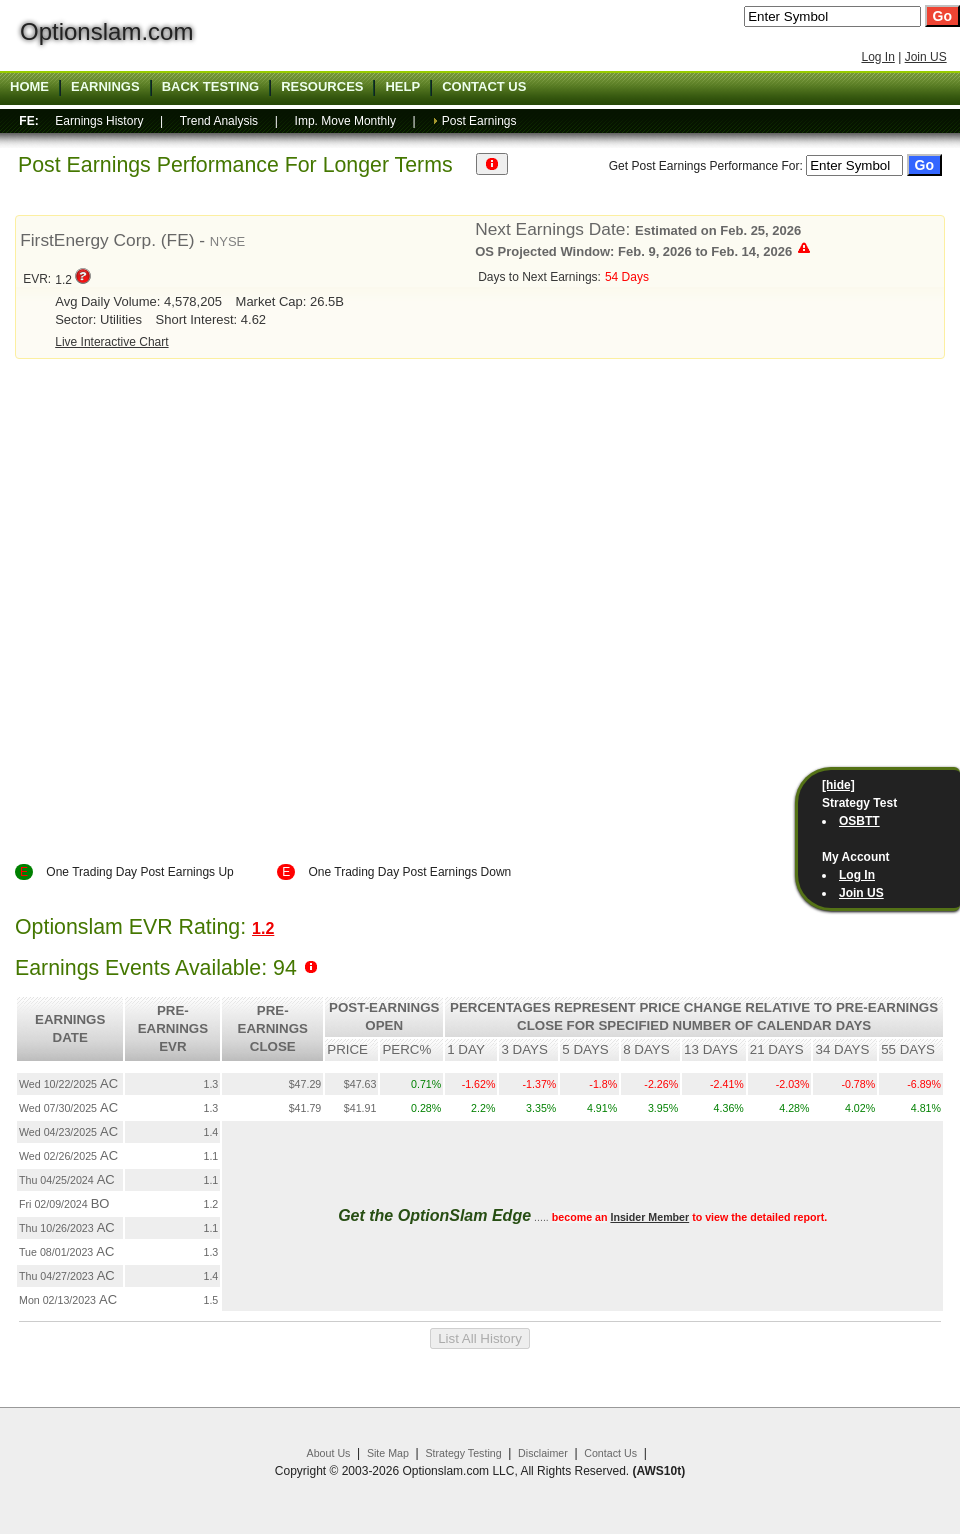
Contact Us (610, 1453)
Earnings (105, 87)
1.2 (263, 928)
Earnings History (99, 121)
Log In (877, 57)
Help (402, 87)
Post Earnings (479, 121)
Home (29, 87)
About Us (329, 1453)
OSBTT (859, 821)
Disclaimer (543, 1453)
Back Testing (211, 87)
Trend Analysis (219, 121)
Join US (926, 57)
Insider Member (649, 1217)
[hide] (838, 785)
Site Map (388, 1453)
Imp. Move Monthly (345, 121)
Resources (322, 87)
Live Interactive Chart (111, 342)
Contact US (484, 87)
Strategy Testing (463, 1453)
